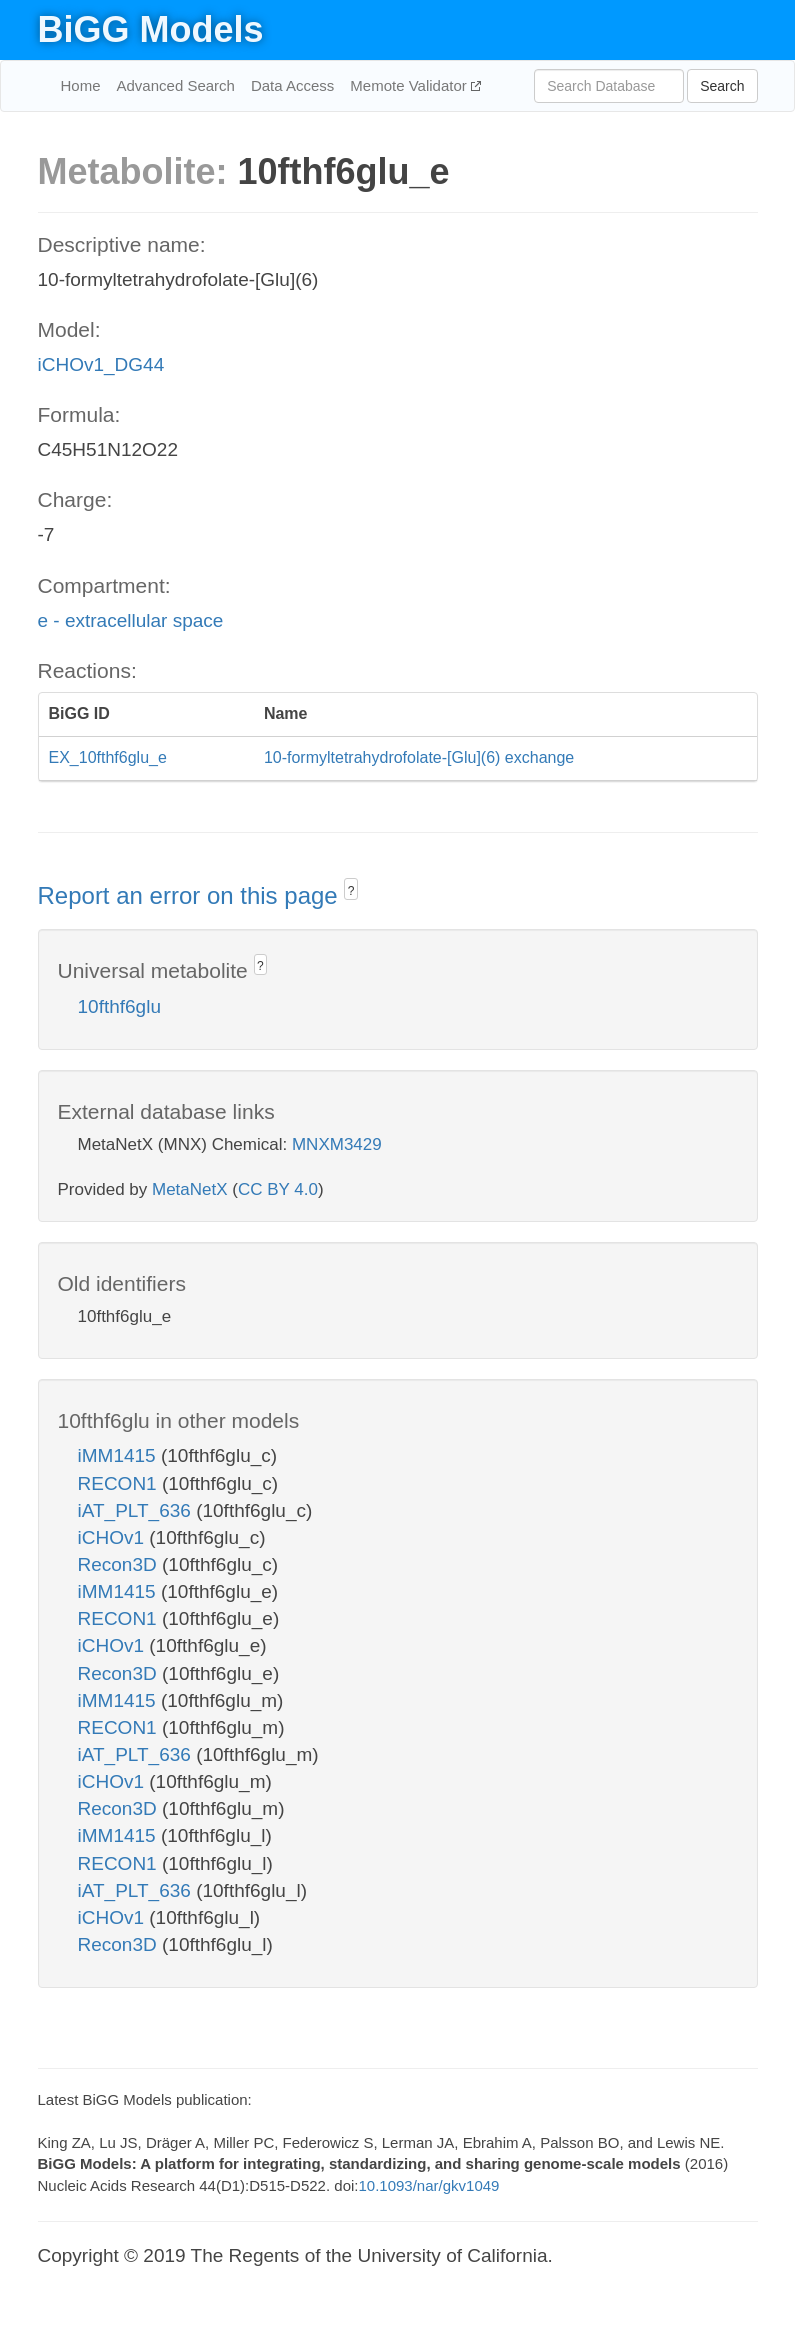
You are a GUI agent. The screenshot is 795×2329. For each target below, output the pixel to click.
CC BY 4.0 (278, 1189)
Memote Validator (410, 85)
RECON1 (120, 1483)
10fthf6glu (119, 1006)
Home (81, 85)
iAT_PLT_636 (137, 1510)
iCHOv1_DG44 (101, 364)
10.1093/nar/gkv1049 (428, 2185)
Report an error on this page (191, 895)
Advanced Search (176, 85)
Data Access (292, 85)
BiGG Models (151, 29)
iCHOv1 (114, 1537)
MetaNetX (190, 1189)
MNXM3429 (337, 1144)
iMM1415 (119, 1455)
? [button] (351, 891)
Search (722, 86)
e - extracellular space (131, 620)
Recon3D (120, 1564)
